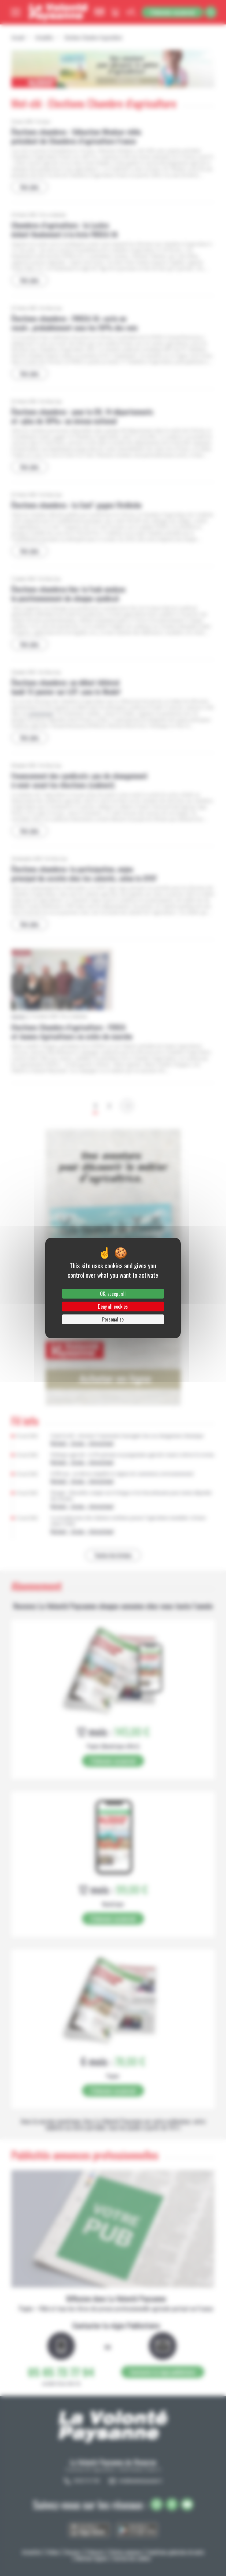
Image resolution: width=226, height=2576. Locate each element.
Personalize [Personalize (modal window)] (113, 1319)
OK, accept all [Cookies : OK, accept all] (113, 1293)
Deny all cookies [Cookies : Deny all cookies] (113, 1306)
